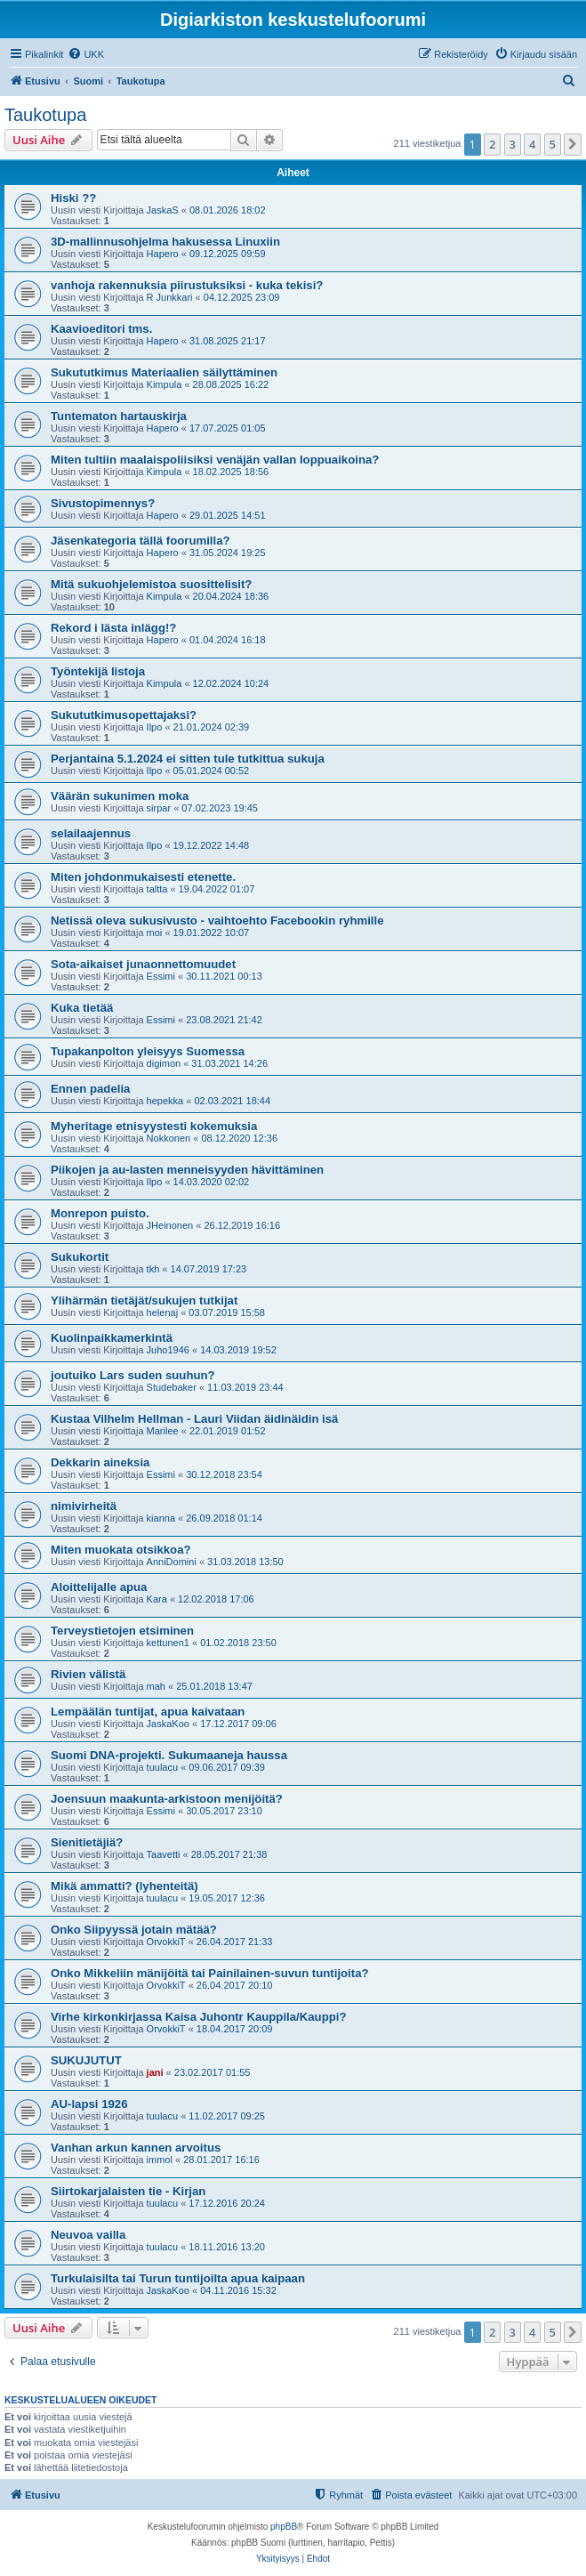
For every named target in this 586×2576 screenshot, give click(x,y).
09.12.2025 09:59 (227, 253)
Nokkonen (169, 1138)
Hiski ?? (73, 198)
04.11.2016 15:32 (238, 2290)
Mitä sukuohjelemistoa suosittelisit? (151, 584)
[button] (573, 144)
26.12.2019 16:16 (242, 1225)
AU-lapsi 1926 (89, 2104)
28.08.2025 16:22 (231, 384)
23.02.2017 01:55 (212, 2072)
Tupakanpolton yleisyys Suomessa (148, 1051)
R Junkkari (170, 297)
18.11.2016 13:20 (227, 2246)
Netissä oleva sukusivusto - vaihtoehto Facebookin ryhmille (217, 920)
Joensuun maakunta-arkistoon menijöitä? (167, 1798)
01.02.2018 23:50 (238, 1642)
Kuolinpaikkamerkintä (112, 1338)
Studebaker (172, 1387)
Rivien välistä (88, 1674)
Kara (157, 1599)
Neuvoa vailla (88, 2234)
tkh (153, 1269)
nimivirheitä (83, 1506)
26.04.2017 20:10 (235, 1985)
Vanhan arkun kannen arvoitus (136, 2147)
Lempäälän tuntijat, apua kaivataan (148, 1711)
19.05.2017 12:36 (227, 1898)
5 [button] (553, 144)
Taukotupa (45, 115)
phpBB (283, 2527)
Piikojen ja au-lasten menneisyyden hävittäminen (187, 1169)
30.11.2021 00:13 (224, 976)
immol (160, 2159)
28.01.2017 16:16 (221, 2159)
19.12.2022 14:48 (211, 845)
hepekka (165, 1100)
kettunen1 (168, 1642)
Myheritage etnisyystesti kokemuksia (154, 1126)
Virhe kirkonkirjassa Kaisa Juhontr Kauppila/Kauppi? (198, 2016)
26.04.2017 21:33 (235, 1941)
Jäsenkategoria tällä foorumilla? (140, 540)
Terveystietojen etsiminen (122, 1630)
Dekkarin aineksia (100, 1462)
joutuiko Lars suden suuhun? (133, 1375)
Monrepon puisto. (100, 1213)
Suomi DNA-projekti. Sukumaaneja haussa (169, 1755)
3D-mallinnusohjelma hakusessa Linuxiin (165, 241)
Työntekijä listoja (98, 671)
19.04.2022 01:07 (217, 889)
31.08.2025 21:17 (227, 340)
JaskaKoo (168, 1723)
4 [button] (532, 144)
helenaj (162, 1312)
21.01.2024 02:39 (211, 727)
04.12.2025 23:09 (242, 297)
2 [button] (492, 144)
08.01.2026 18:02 (227, 210)
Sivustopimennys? (103, 503)
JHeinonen (170, 1225)
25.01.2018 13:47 (214, 1686)
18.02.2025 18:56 (231, 471)
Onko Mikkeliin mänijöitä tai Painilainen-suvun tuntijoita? (210, 1973)
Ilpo (155, 727)
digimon (164, 1063)
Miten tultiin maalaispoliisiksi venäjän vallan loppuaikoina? (215, 459)
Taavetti (164, 1854)
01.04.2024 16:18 (227, 639)
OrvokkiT (166, 1941)
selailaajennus (91, 833)
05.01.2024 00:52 (211, 770)
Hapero (163, 253)
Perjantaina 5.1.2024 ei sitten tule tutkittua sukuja (188, 758)
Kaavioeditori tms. (101, 328)
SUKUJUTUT (86, 2060)
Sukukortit (79, 1257)
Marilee (163, 1430)
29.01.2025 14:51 (227, 515)
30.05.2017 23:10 (224, 1810)
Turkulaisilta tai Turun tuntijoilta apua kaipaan (178, 2278)
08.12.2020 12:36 (239, 1138)
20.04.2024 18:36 (231, 596)
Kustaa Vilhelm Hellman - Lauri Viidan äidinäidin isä (194, 1418)
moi (155, 932)
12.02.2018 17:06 (216, 1599)
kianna (161, 1518)
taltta (157, 889)
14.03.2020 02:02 (211, 1181)
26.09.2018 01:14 (224, 1518)
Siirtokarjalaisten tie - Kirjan (128, 2191)
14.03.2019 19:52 (238, 1350)
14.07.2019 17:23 (209, 1269)
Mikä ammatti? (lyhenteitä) (124, 1886)
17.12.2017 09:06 (238, 1723)
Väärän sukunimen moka (120, 796)
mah (156, 1686)
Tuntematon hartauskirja (119, 416)
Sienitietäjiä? (87, 1842)
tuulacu (162, 1767)
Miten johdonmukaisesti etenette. (143, 877)
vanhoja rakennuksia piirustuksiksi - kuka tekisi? (187, 285)
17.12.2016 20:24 (227, 2203)
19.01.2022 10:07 (211, 932)
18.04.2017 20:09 (235, 2028)
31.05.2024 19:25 (227, 552)
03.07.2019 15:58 (227, 1312)
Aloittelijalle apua (99, 1587)
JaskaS (163, 210)
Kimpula (164, 384)
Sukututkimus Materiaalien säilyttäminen (164, 372)
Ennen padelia (90, 1088)
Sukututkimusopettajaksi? (124, 715)
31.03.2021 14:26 (229, 1063)
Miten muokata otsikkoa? (121, 1549)
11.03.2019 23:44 (245, 1387)
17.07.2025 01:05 (227, 428)
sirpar (159, 808)
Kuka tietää (82, 1007)
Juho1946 (168, 1350)
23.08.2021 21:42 (224, 1019)
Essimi (161, 976)
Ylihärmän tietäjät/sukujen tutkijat (144, 1300)
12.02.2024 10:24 (231, 683)
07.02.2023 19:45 (219, 808)
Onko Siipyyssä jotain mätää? (134, 1929)
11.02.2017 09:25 (227, 2116)
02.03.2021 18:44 (232, 1100)
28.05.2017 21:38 (229, 1854)
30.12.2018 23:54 (224, 1474)
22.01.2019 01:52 (227, 1430)
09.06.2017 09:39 (227, 1767)
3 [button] (513, 144)
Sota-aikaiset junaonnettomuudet (143, 964)
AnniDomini (172, 1561)
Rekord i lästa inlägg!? (113, 627)
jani (155, 2072)
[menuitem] (86, 54)
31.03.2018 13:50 (245, 1561)
